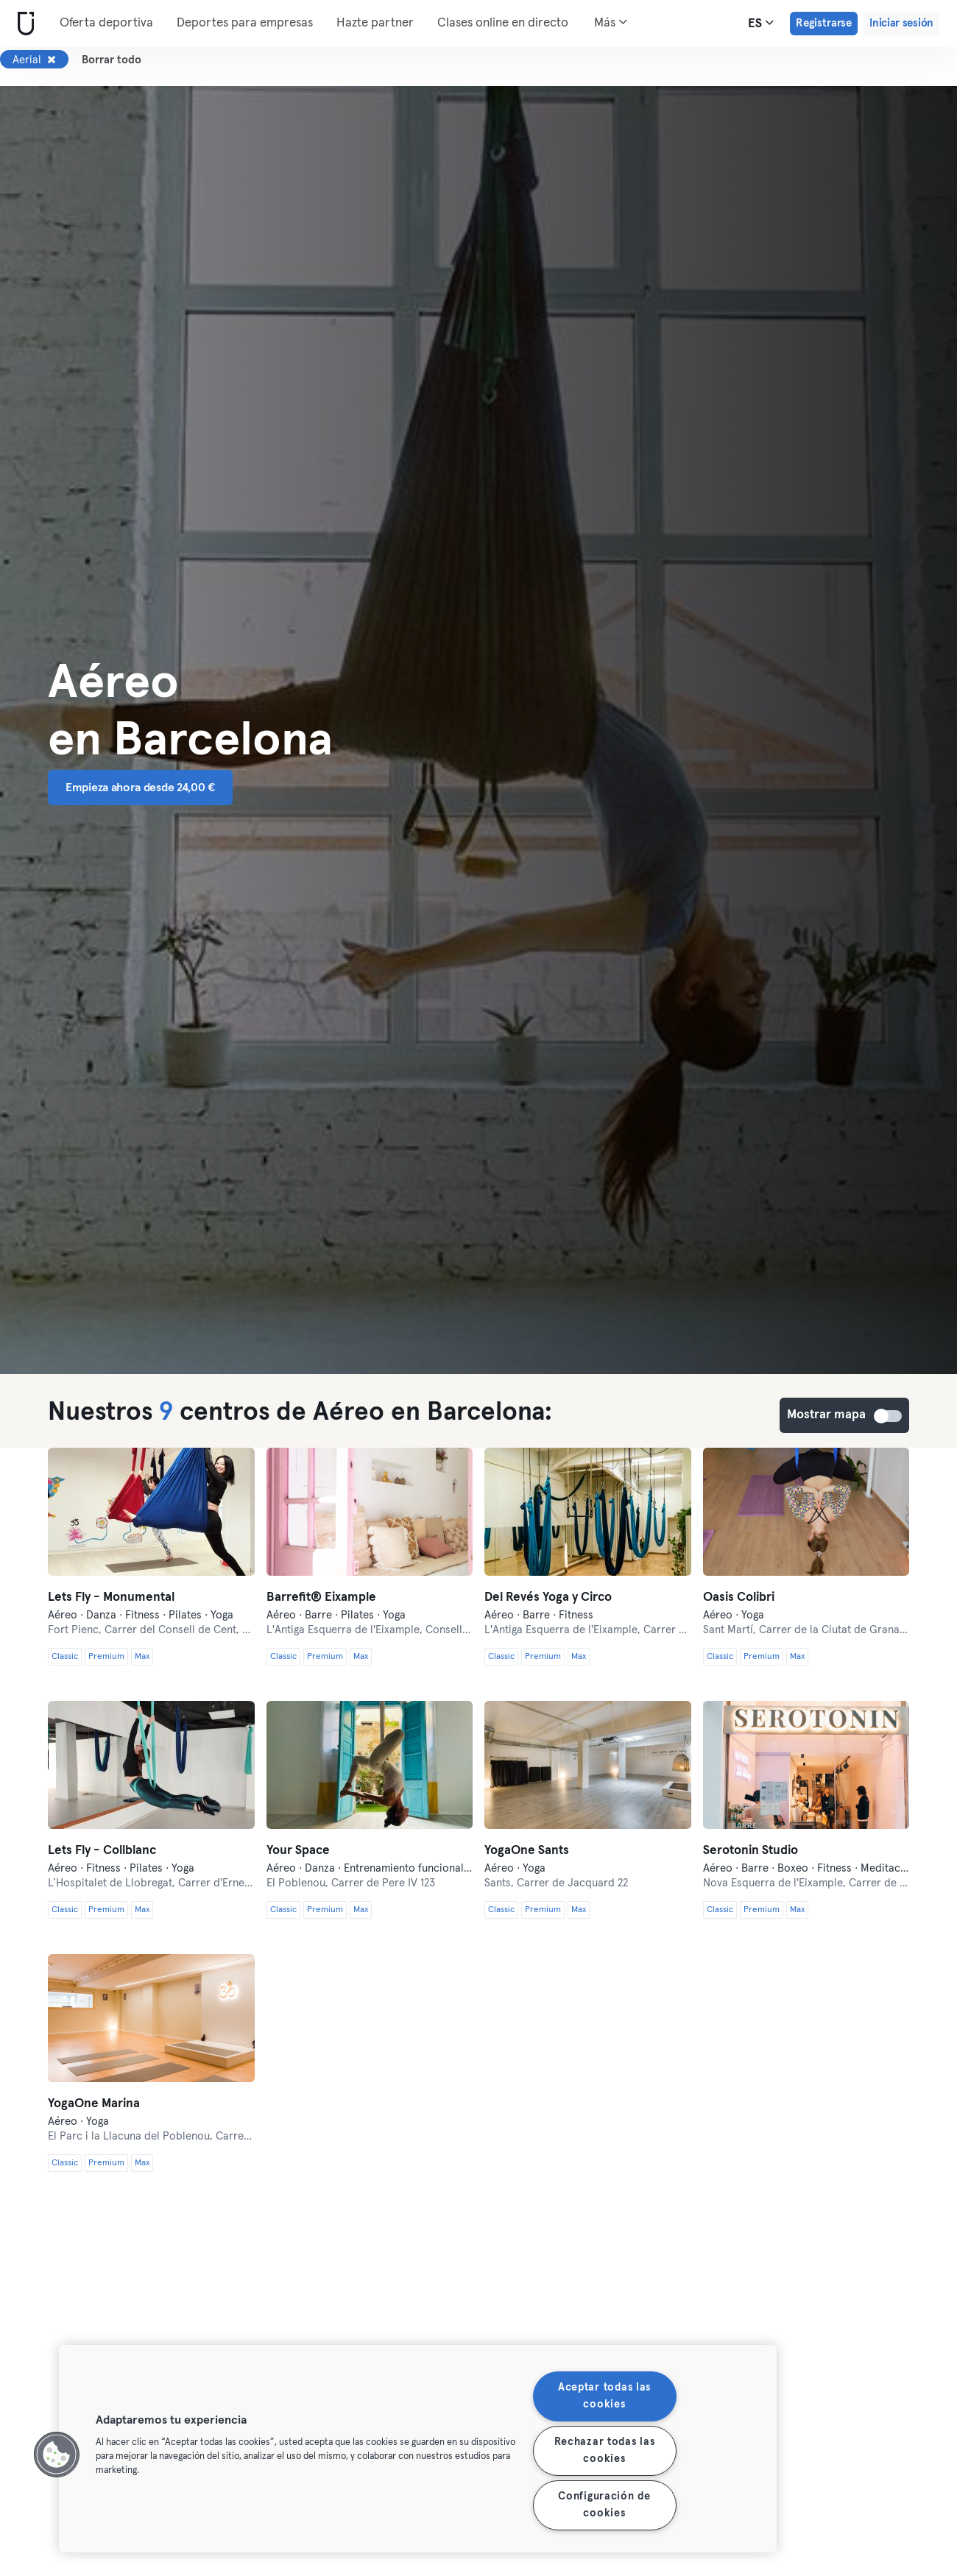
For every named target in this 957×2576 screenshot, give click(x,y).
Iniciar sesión (901, 23)
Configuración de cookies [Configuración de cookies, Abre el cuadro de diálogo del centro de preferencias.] (604, 2505)
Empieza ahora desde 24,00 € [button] (140, 787)
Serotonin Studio (750, 1850)
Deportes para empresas (245, 23)
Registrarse (824, 23)
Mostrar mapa (888, 1416)
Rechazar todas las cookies (604, 2450)
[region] (418, 2448)
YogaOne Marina (94, 2104)
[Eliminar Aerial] (51, 60)
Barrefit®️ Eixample (321, 1597)
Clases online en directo (502, 23)
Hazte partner (375, 23)
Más (610, 22)
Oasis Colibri (738, 1597)
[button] (56, 2454)
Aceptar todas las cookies (604, 2396)
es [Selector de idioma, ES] (761, 22)
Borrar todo (111, 60)
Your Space (298, 1850)
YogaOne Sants (526, 1850)
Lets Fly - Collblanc (102, 1850)
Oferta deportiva (106, 23)
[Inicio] (23, 24)
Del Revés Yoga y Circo (548, 1597)
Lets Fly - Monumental (111, 1597)
